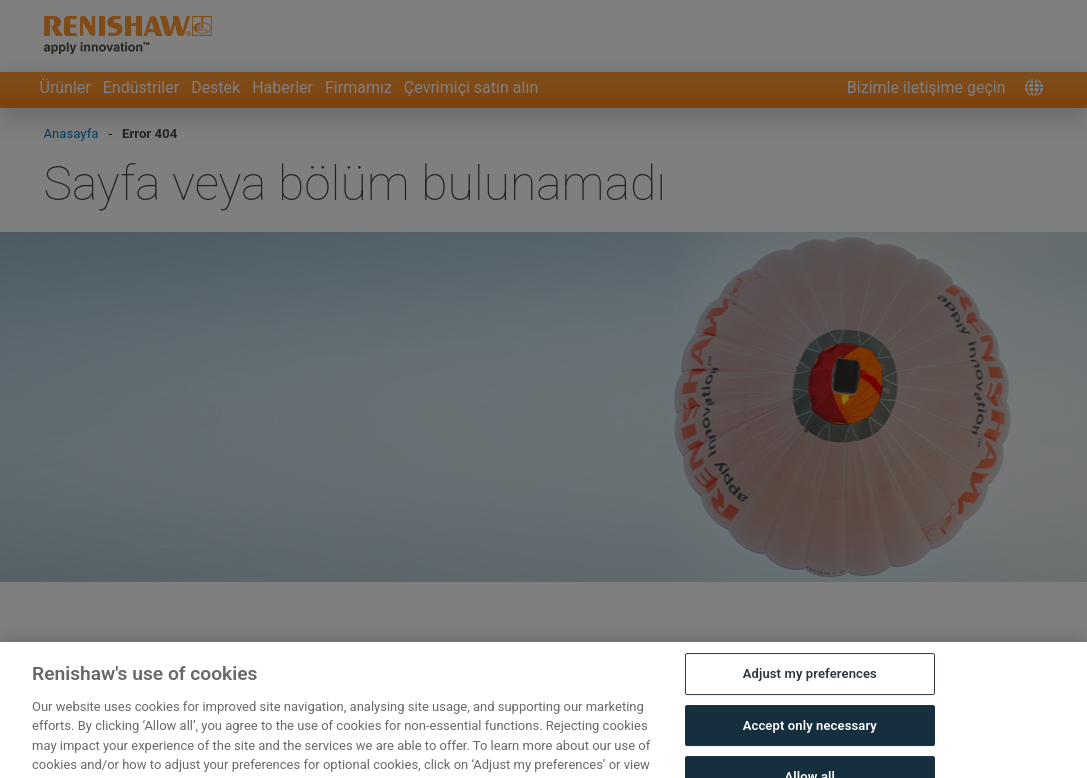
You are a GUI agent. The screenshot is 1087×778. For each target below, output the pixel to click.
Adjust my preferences (810, 685)
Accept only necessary (810, 737)
